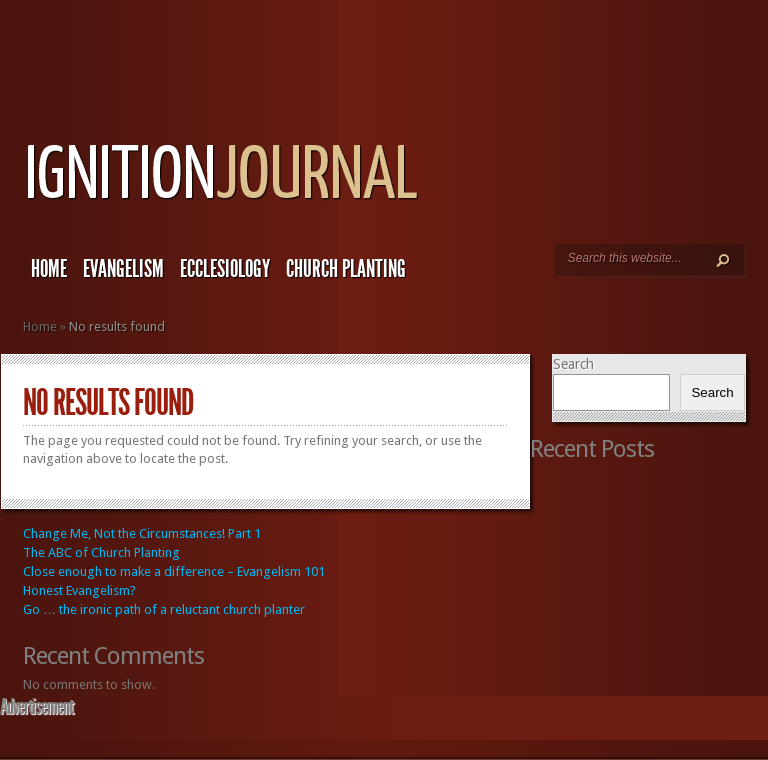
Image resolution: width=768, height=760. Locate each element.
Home (49, 269)
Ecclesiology (225, 269)
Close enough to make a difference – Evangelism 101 (174, 571)
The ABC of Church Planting (101, 552)
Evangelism (123, 269)
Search (573, 364)
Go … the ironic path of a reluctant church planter (164, 609)
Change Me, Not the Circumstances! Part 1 (142, 533)
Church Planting (346, 269)
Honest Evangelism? (79, 590)
